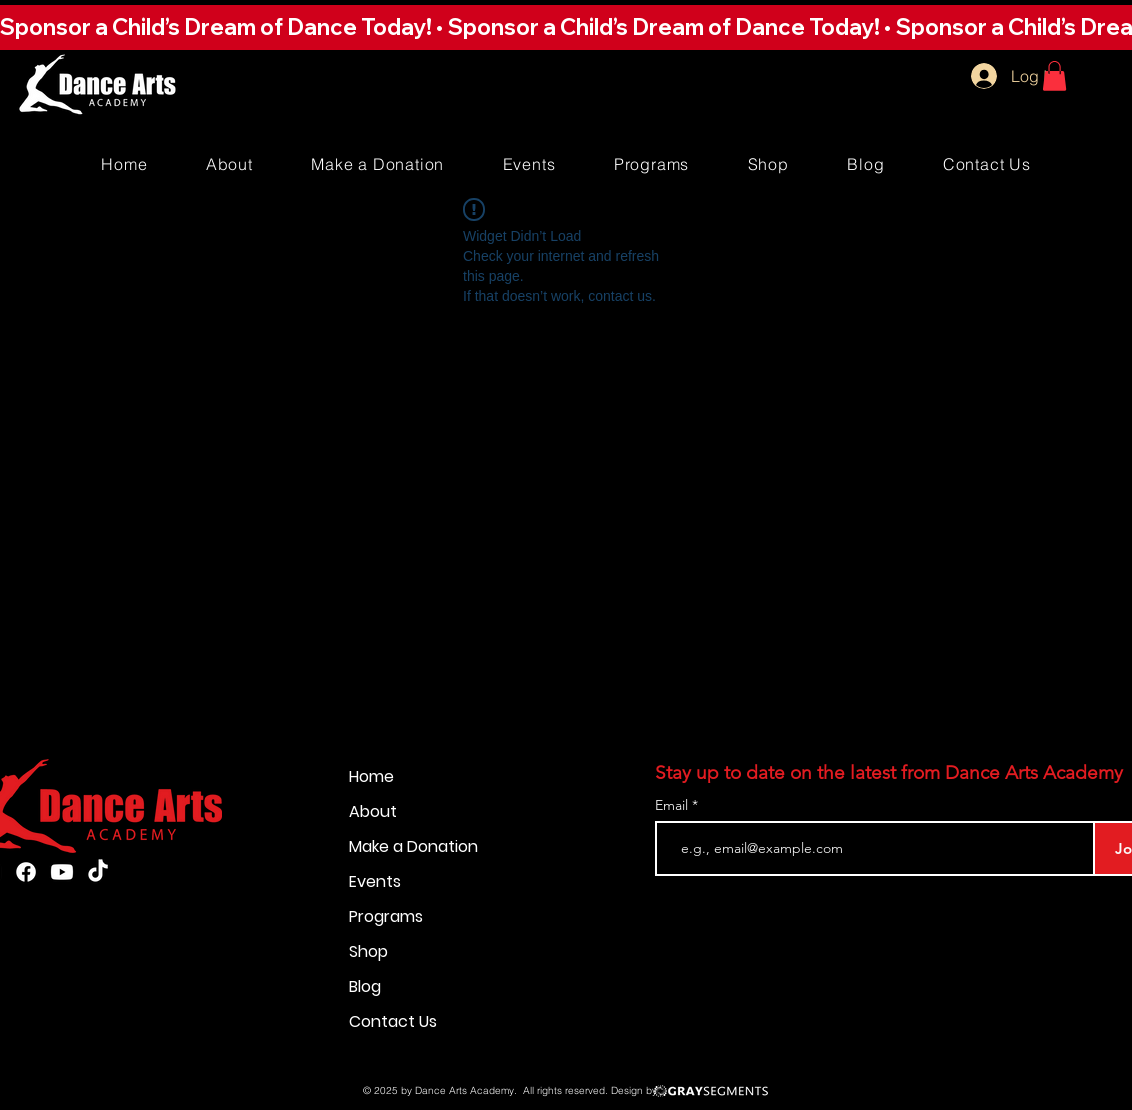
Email (673, 805)
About (373, 811)
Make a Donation (413, 846)
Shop (368, 951)
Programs (386, 916)
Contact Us (393, 1021)
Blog (365, 986)
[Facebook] (26, 872)
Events (375, 881)
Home (371, 776)
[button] (566, 27)
